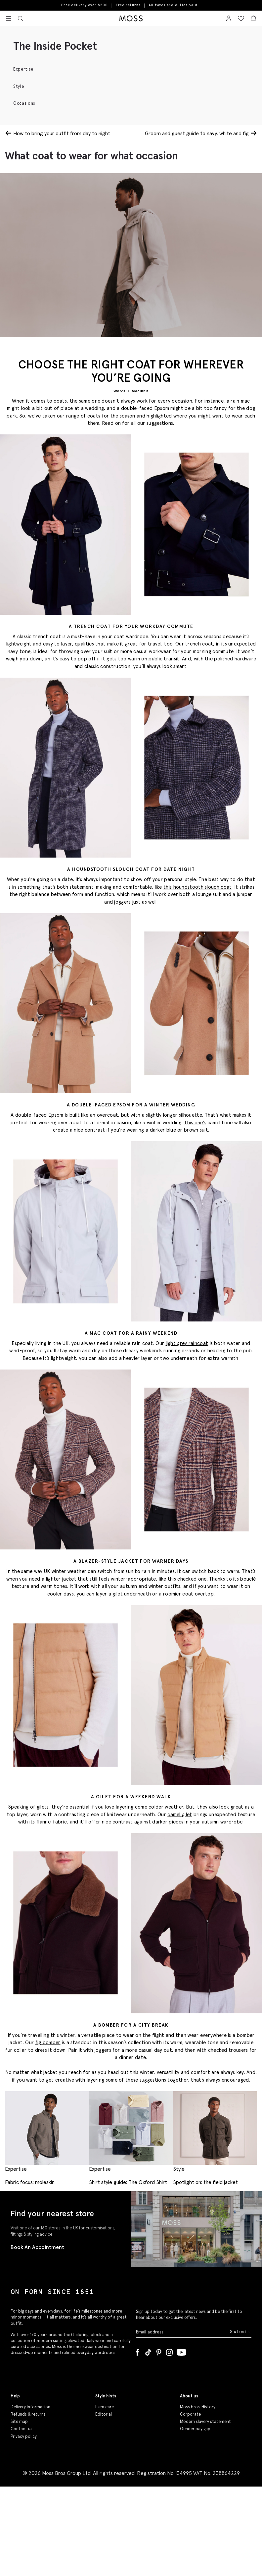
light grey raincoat (187, 1343)
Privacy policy (24, 2436)
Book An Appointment (37, 2247)
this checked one (187, 1579)
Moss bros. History (197, 2407)
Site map (19, 2421)
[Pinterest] (158, 2351)
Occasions (24, 103)
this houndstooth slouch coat (197, 887)
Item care (104, 2407)
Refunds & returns (28, 2414)
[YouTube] (181, 2351)
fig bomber (48, 2042)
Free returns (128, 5)
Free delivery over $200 (84, 5)
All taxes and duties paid (173, 5)
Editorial (103, 2414)
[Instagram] (169, 2351)
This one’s (195, 1122)
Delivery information (30, 2407)
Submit (240, 2331)
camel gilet (179, 1814)
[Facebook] (137, 2351)
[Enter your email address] (182, 2331)
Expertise (23, 69)
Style (18, 86)
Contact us (21, 2429)
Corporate (190, 2414)
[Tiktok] (148, 2351)
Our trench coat (194, 644)
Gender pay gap (195, 2429)
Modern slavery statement (205, 2421)
